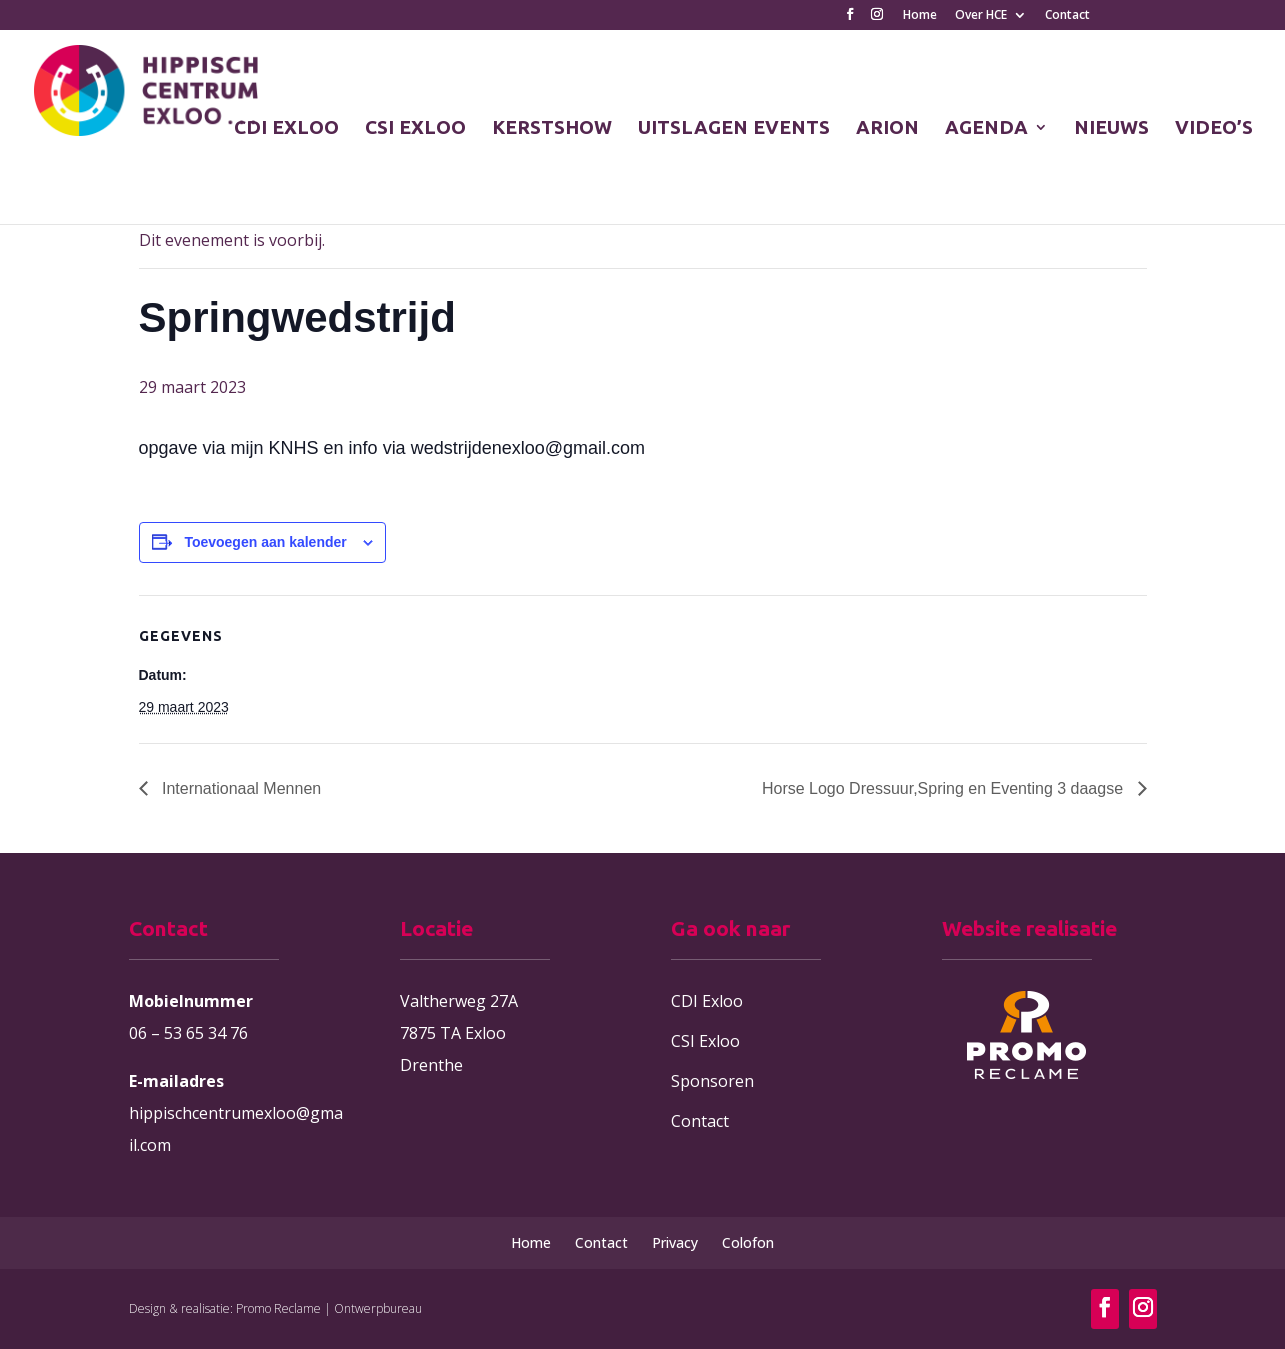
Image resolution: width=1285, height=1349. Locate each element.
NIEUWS (1111, 129)
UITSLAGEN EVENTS (734, 129)
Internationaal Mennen (240, 788)
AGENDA (986, 129)
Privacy (675, 1242)
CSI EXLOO (415, 129)
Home (920, 16)
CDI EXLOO (286, 129)
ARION (887, 129)
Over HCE (981, 16)
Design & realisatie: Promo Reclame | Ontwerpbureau (275, 1308)
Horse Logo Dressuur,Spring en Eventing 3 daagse (945, 788)
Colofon (748, 1242)
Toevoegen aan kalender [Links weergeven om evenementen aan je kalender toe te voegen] (265, 542)
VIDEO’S (1214, 129)
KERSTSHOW (552, 129)
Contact (1067, 16)
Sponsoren (712, 1081)
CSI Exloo (705, 1041)
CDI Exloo (707, 1001)
